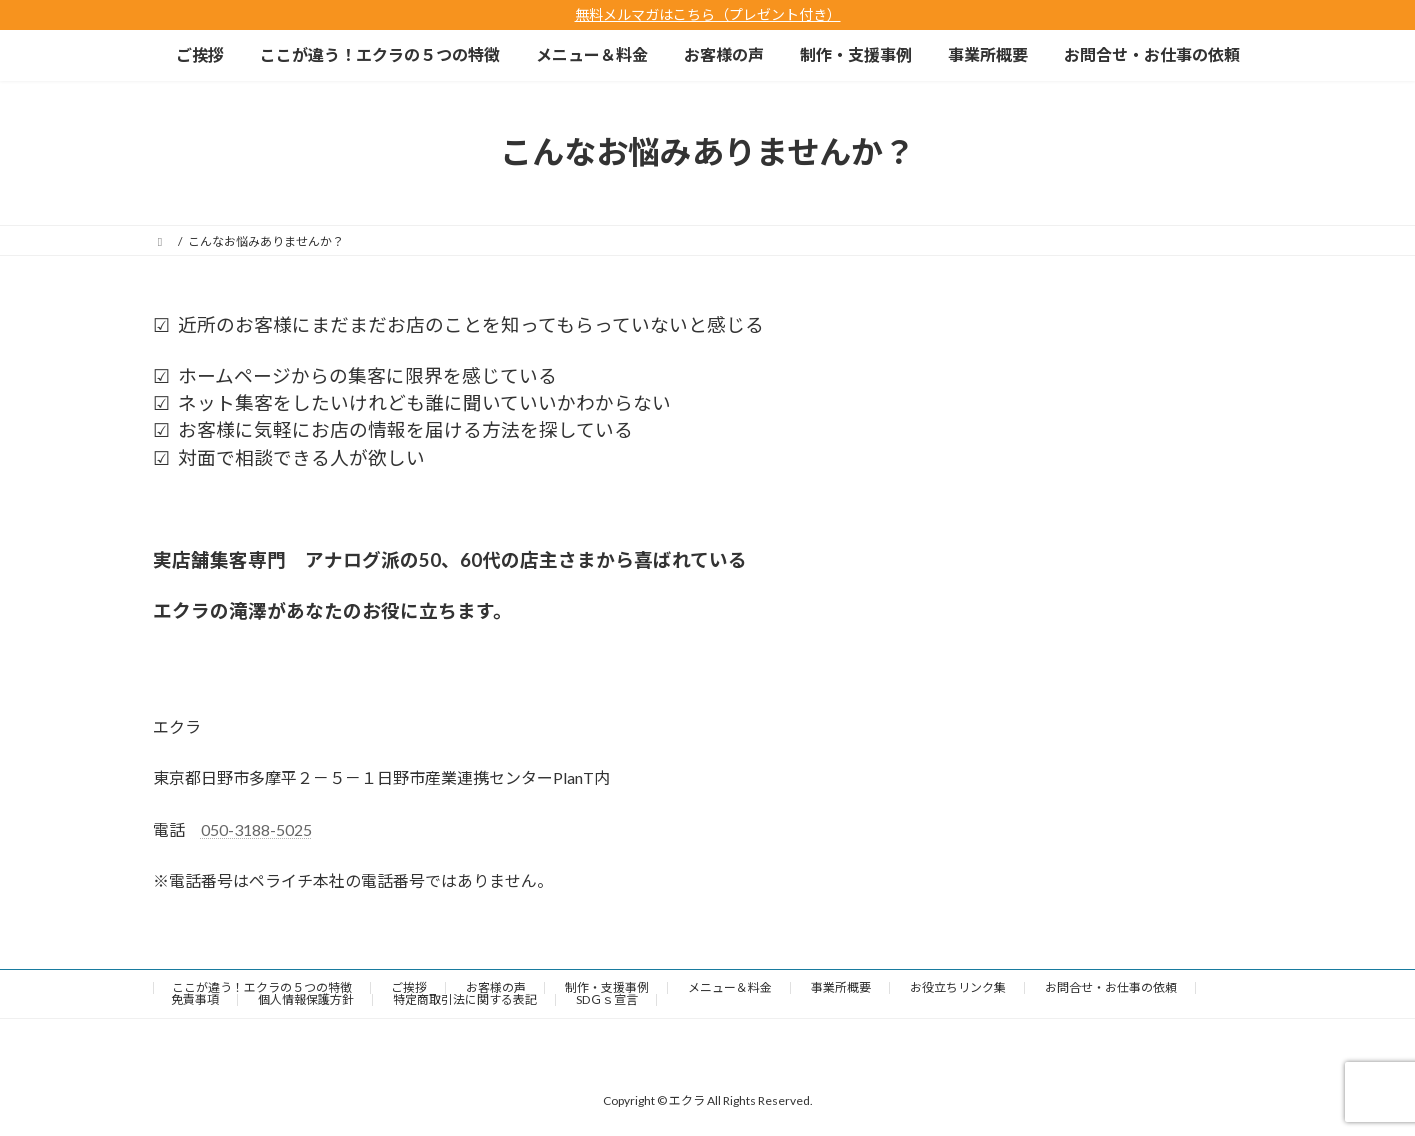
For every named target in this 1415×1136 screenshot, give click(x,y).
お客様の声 (496, 987)
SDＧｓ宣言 (607, 999)
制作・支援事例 (607, 987)
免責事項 (195, 999)
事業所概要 (841, 987)
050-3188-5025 (256, 829)
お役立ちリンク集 (958, 987)
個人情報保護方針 (306, 999)
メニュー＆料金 (730, 987)
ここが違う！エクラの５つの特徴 (262, 987)
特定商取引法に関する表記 (465, 999)
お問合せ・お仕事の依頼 (1111, 987)
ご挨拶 (409, 987)
